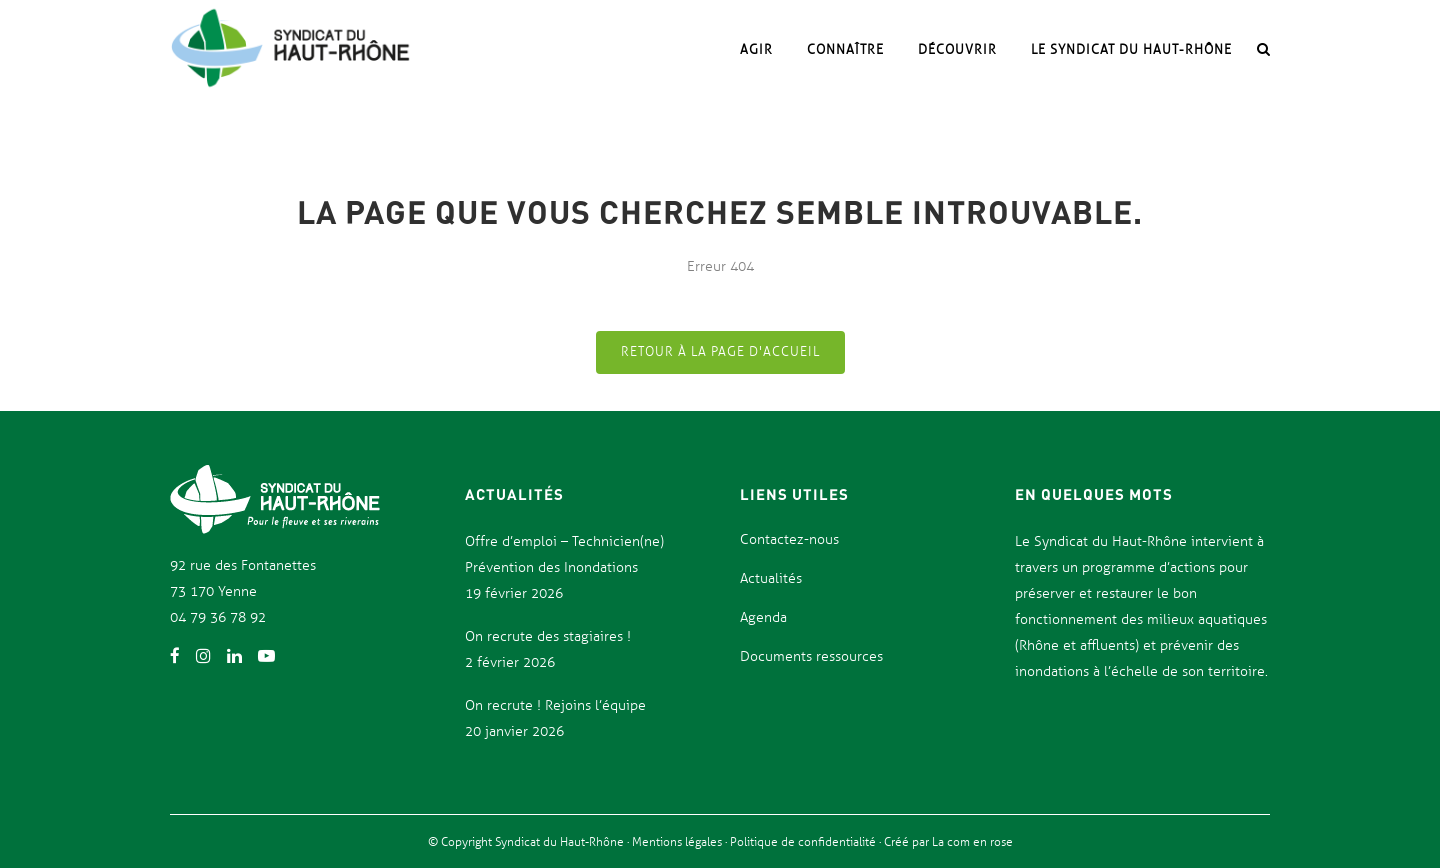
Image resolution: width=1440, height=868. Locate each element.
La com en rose (971, 842)
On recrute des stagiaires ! (548, 636)
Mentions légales (678, 842)
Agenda (763, 617)
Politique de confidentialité (804, 842)
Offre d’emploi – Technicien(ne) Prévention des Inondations (564, 554)
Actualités (771, 578)
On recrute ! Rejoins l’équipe (555, 705)
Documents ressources (811, 656)
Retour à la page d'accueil (720, 352)
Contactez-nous (789, 539)
